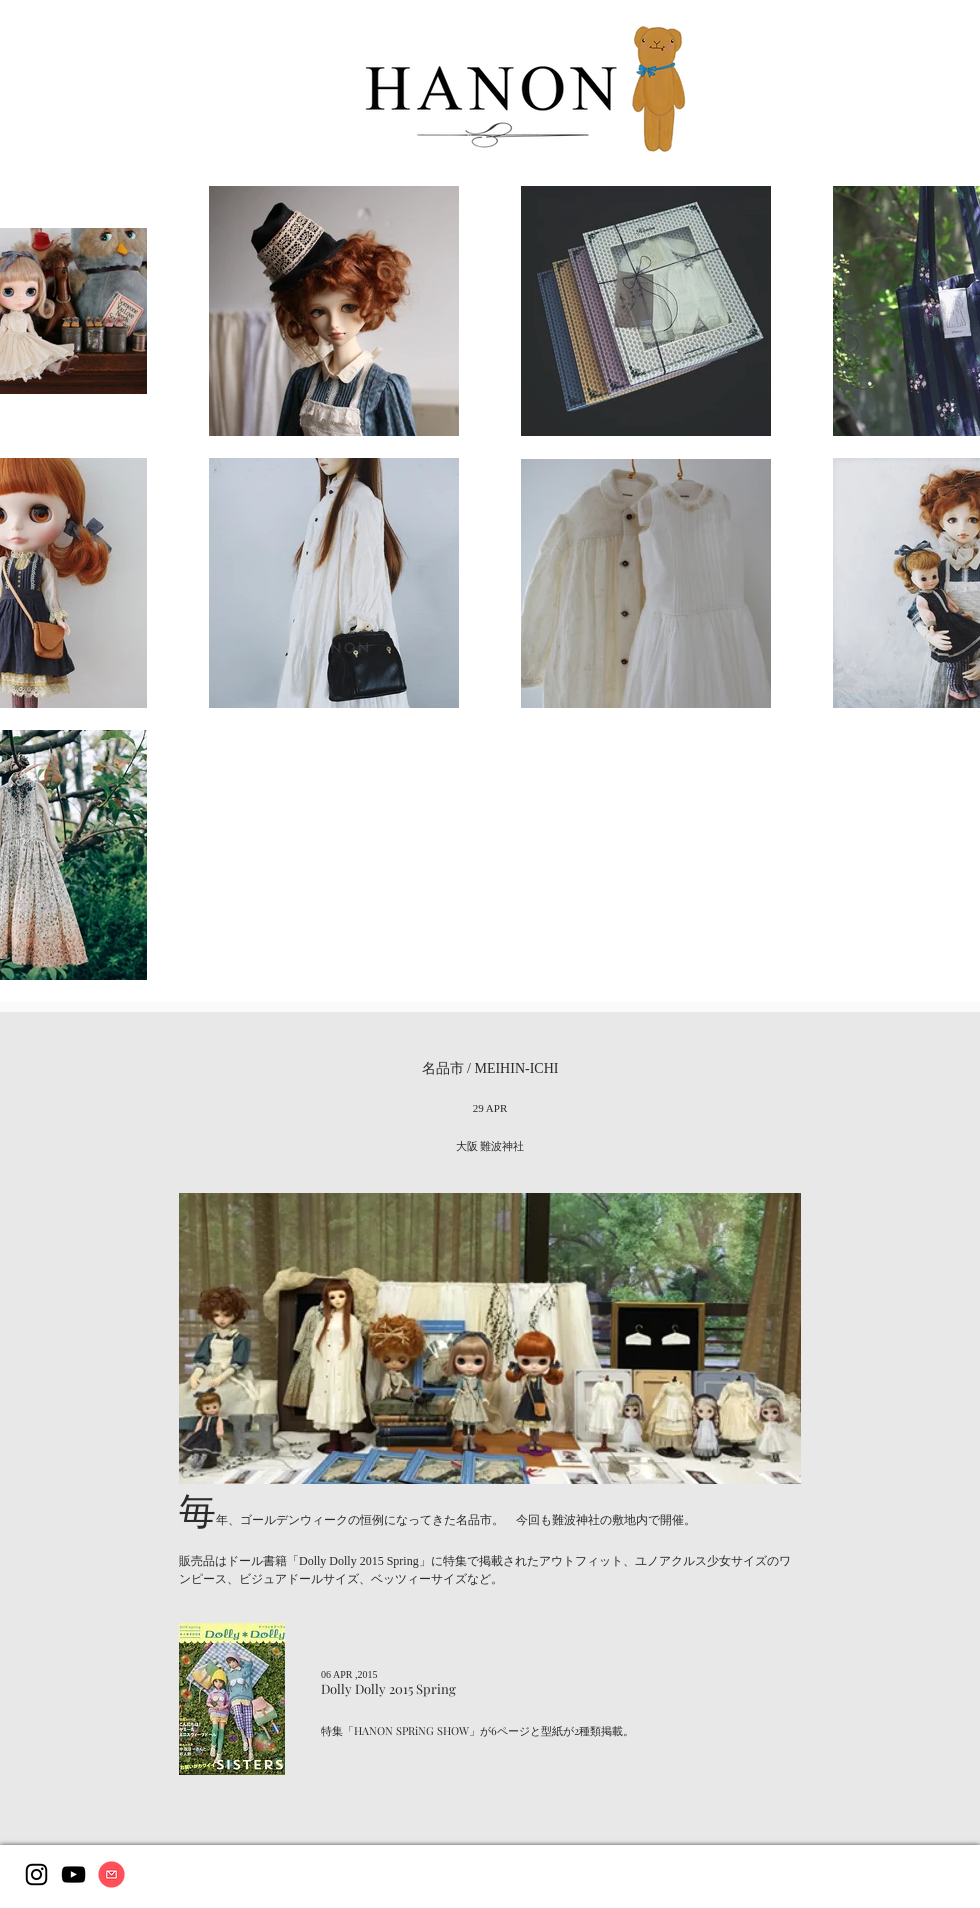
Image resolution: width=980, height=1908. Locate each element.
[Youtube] (73, 1874)
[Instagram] (36, 1874)
